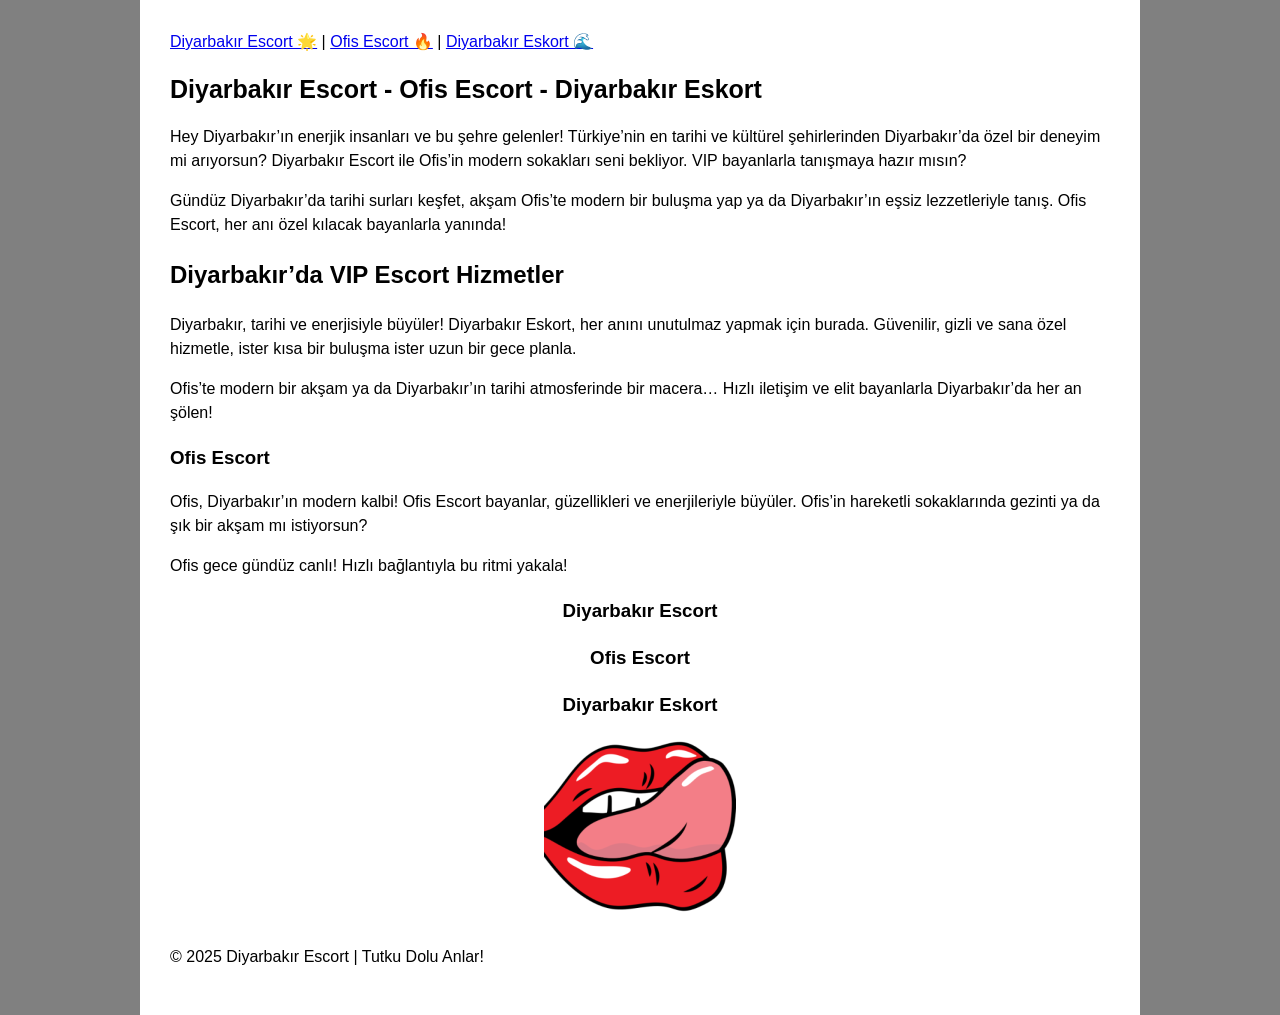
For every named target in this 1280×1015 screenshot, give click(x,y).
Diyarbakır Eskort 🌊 (519, 41)
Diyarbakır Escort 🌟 (243, 41)
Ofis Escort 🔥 (381, 41)
